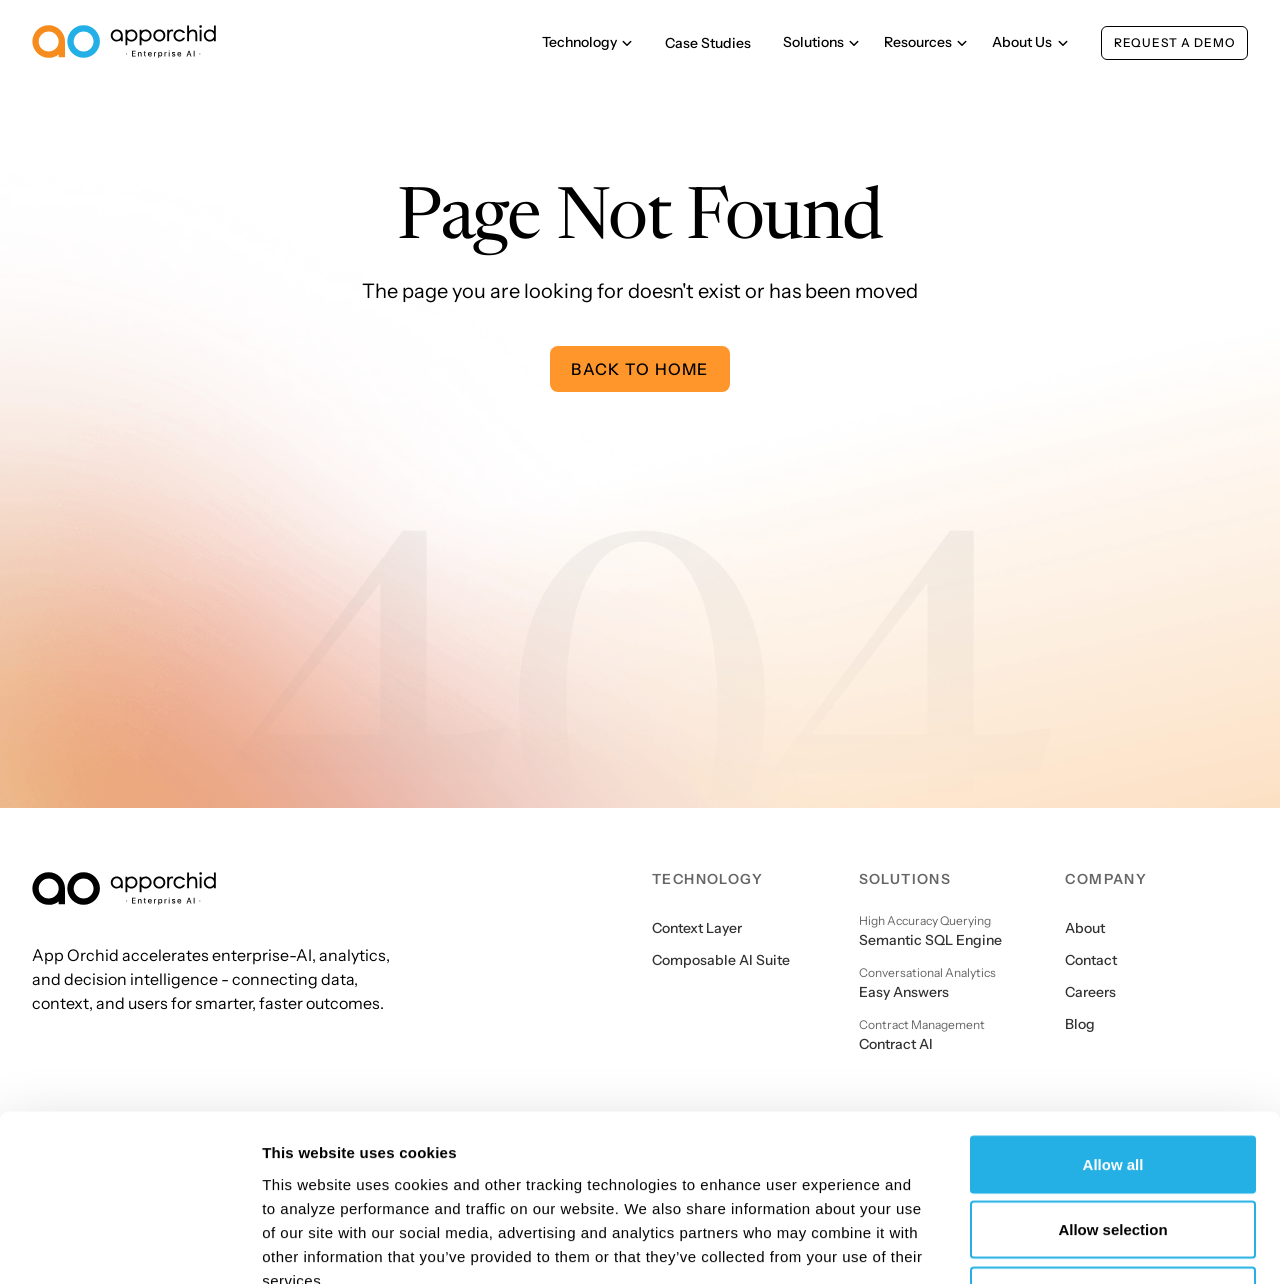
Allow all (1113, 1021)
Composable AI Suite (721, 960)
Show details (1049, 1244)
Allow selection (1112, 1087)
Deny (1113, 1152)
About (1085, 928)
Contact (1091, 960)
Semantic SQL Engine (930, 940)
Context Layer (697, 928)
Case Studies (708, 43)
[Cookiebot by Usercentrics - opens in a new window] (129, 1245)
